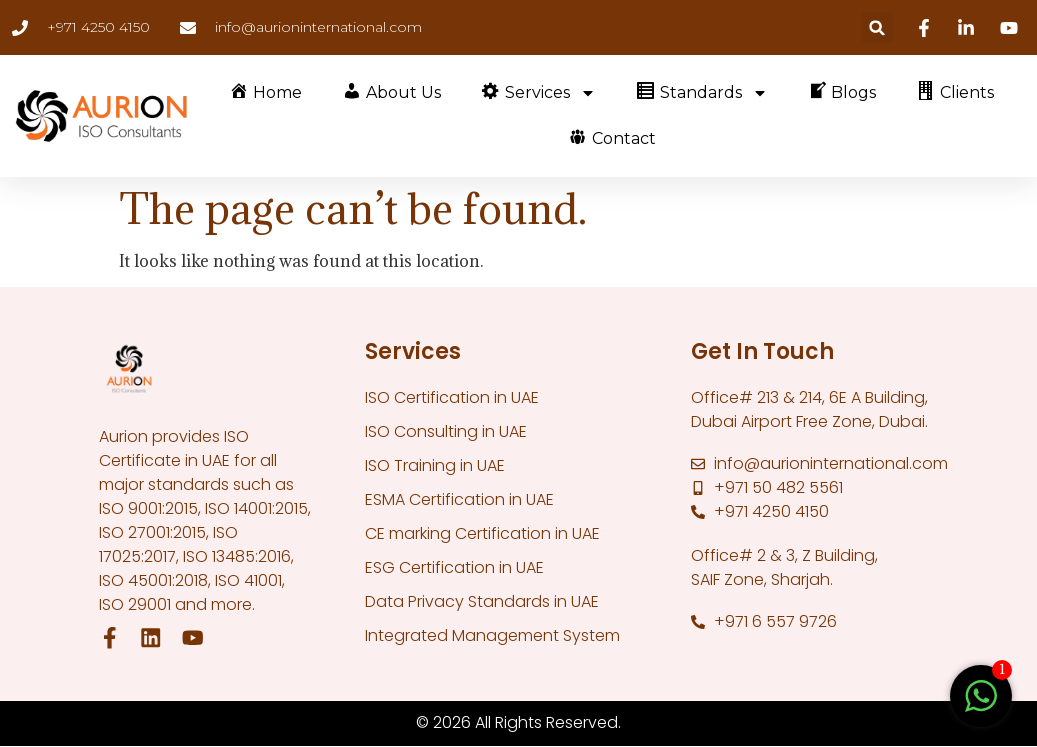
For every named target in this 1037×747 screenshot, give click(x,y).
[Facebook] (927, 28)
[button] (877, 27)
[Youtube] (1012, 28)
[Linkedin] (969, 28)
